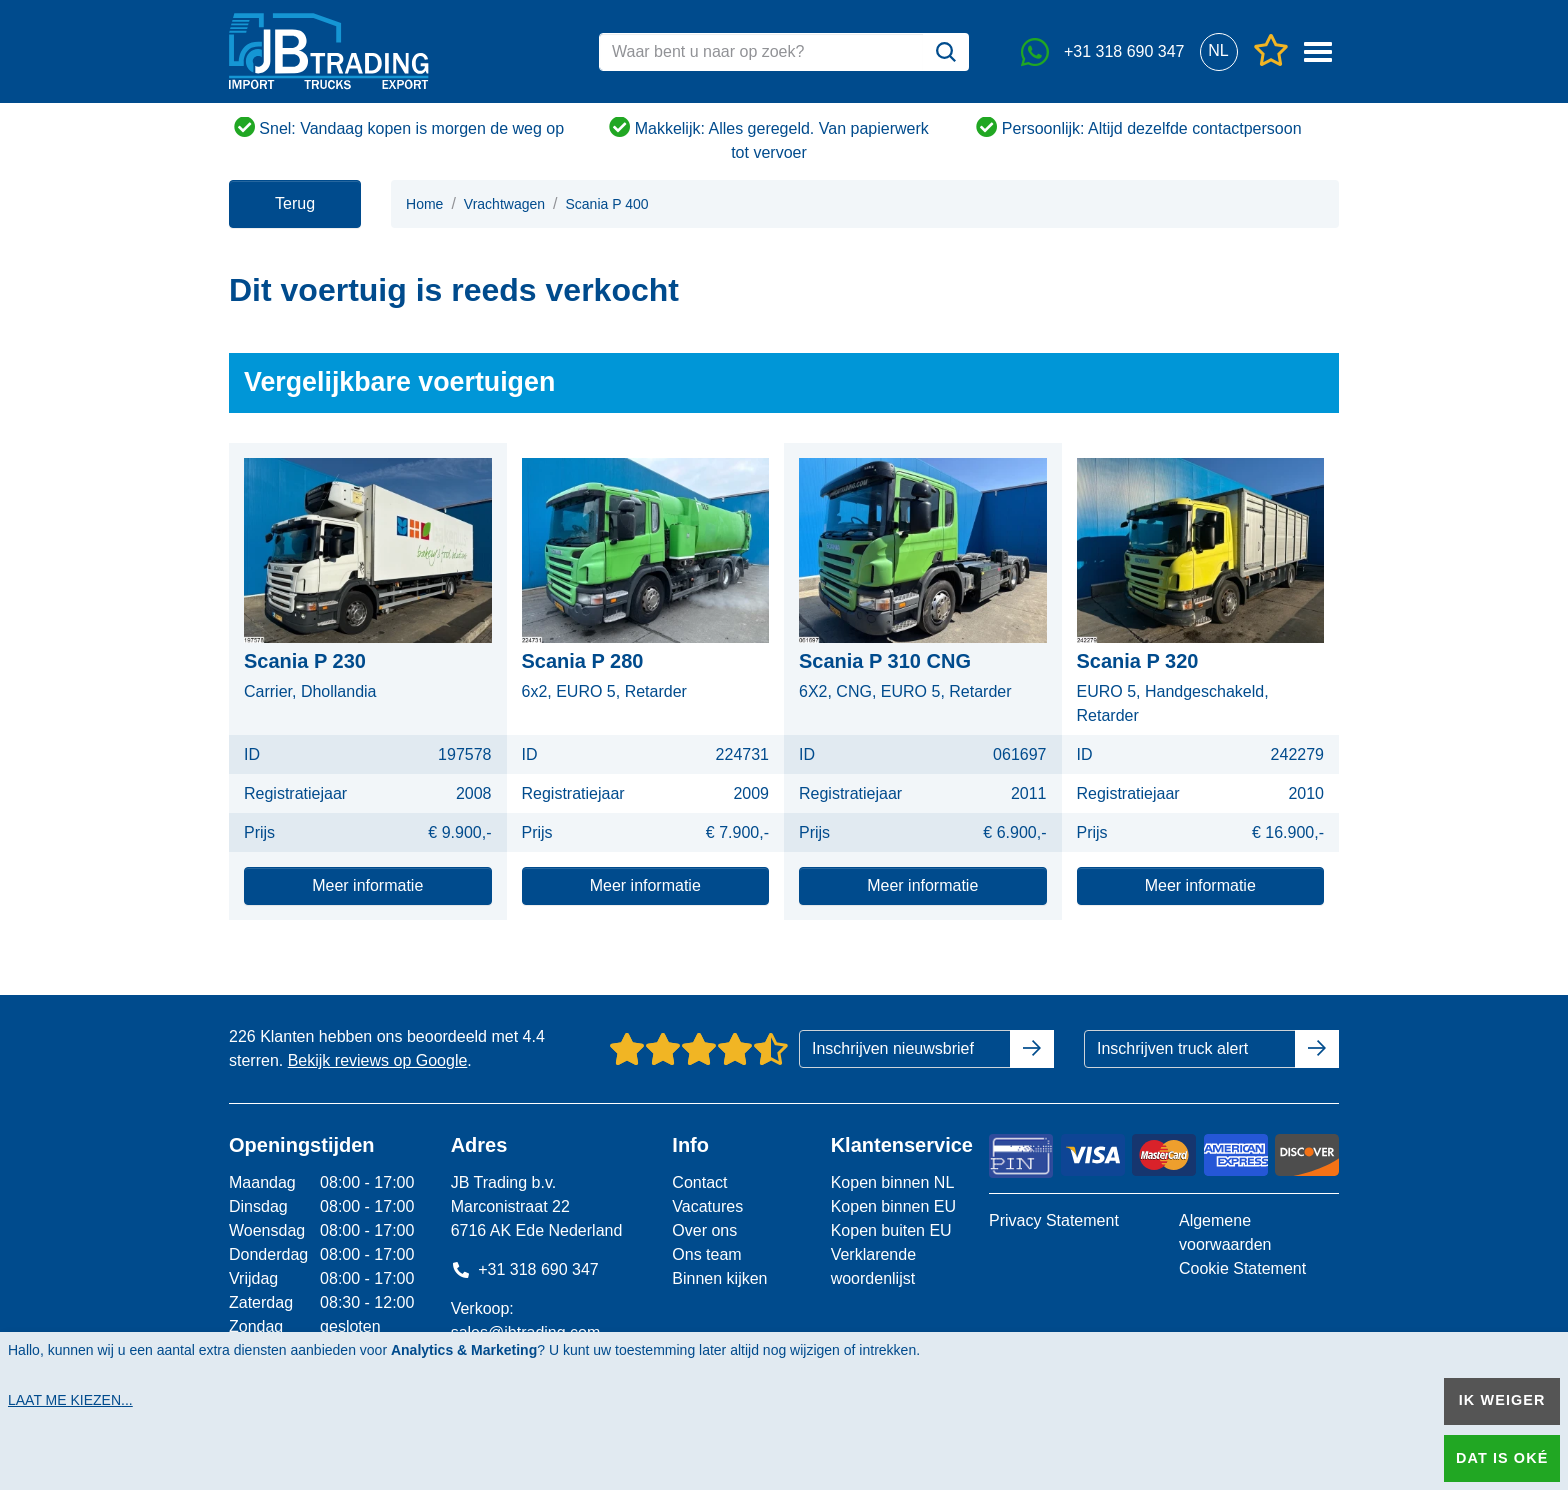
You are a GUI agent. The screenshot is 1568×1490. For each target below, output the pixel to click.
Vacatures (707, 1206)
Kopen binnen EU (893, 1206)
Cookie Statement (1242, 1268)
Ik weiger (1502, 1400)
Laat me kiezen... (70, 1400)
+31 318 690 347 (525, 1269)
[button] (1218, 51)
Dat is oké (1502, 1458)
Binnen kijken (719, 1278)
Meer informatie (367, 885)
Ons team (706, 1254)
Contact (699, 1182)
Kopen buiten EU (891, 1230)
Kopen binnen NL (893, 1182)
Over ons (704, 1230)
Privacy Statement (1054, 1220)
